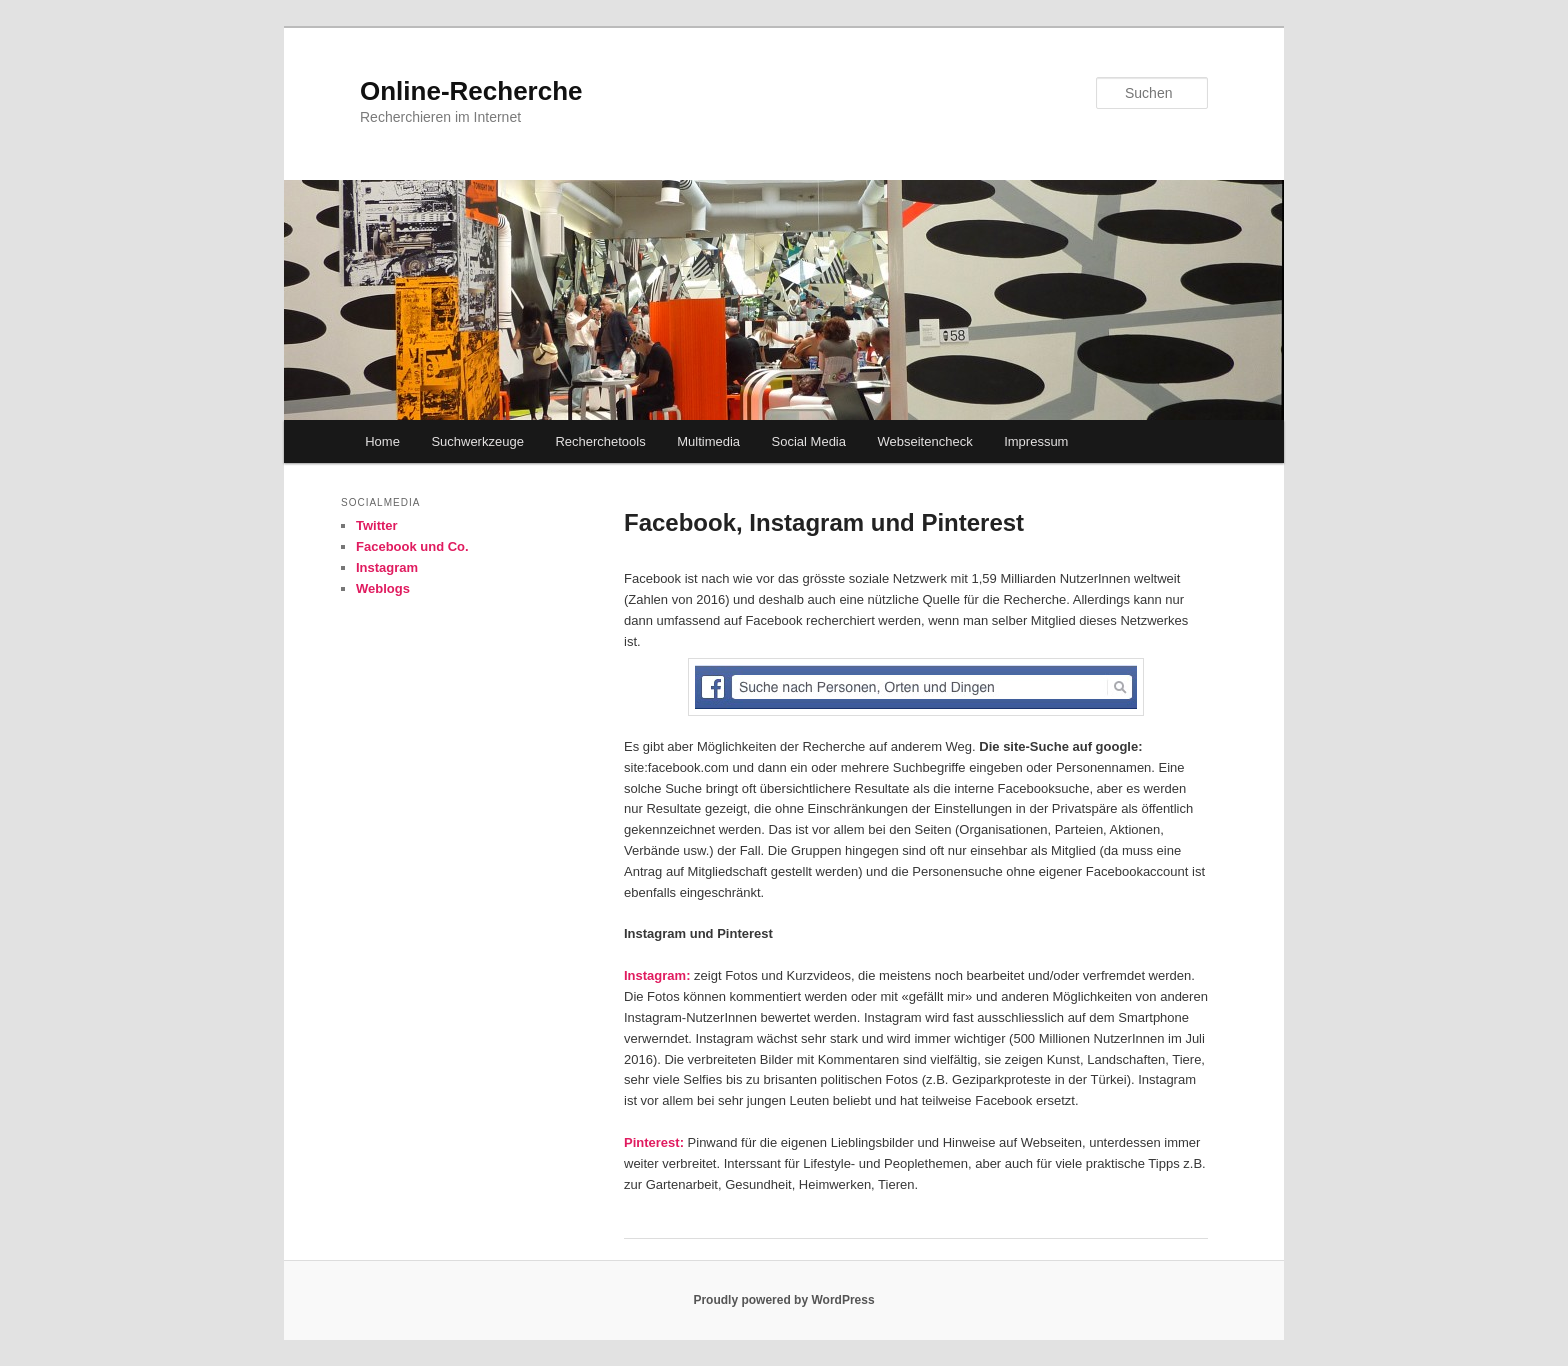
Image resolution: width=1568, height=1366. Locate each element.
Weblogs (383, 588)
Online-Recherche (471, 91)
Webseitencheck (925, 441)
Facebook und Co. (412, 546)
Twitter (377, 525)
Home (382, 441)
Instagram (387, 567)
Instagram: (657, 975)
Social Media (809, 441)
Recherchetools (600, 441)
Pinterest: (656, 1142)
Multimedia (708, 441)
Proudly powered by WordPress (783, 1300)
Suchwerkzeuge (477, 441)
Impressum (1036, 441)
